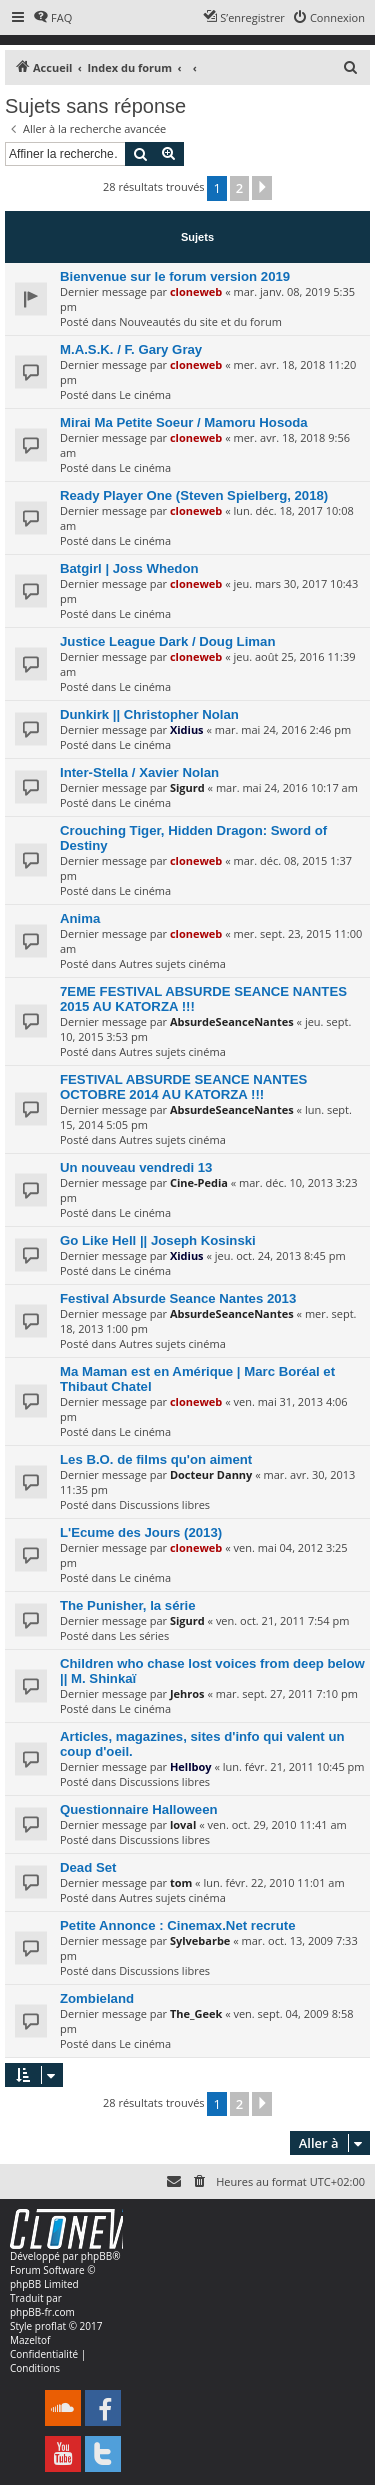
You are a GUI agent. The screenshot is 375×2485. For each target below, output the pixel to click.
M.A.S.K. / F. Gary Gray (131, 349)
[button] (262, 188)
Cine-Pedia (199, 1182)
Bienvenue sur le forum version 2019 (175, 276)
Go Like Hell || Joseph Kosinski (158, 1240)
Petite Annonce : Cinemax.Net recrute (177, 1925)
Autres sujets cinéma (172, 963)
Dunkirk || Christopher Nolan (149, 714)
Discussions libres (164, 1504)
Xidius (187, 729)
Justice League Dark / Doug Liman (167, 641)
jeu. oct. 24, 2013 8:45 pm (280, 1255)
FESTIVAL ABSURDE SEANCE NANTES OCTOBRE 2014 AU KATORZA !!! (183, 1087)
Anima (80, 918)
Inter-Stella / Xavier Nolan (139, 772)
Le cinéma (145, 394)
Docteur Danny (211, 1474)
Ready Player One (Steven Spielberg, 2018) (194, 495)
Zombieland (97, 1998)
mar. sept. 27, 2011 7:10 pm (287, 1693)
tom (181, 1882)
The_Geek (196, 2013)
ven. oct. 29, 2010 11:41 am (276, 1824)
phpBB (96, 2256)
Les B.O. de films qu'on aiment (156, 1459)
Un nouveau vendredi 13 (136, 1167)
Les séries (144, 1635)
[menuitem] (52, 18)
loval (183, 1824)
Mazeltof (30, 2340)
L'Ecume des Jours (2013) (141, 1532)
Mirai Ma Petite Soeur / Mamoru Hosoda (184, 422)
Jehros (187, 1693)
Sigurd (187, 787)
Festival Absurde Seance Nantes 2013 (178, 1298)
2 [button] (239, 188)
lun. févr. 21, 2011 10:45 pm (294, 1766)
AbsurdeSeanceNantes (232, 1021)
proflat (50, 2326)
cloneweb (196, 291)
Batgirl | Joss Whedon (129, 568)
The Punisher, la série (128, 1605)
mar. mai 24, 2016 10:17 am (287, 787)
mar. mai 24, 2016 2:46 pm (283, 729)
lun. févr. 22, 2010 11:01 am (273, 1882)
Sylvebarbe (200, 1940)
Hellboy (191, 1766)
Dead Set (88, 1867)
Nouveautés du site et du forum (200, 321)
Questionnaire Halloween (139, 1809)
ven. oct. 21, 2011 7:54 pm (283, 1620)
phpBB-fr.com (42, 2312)
